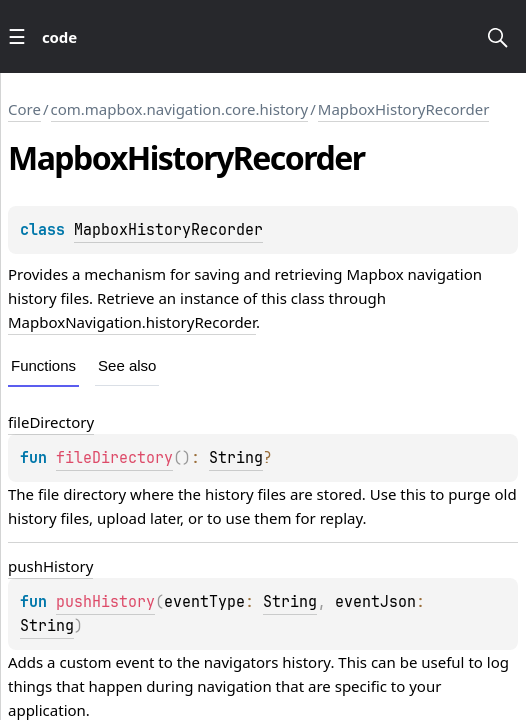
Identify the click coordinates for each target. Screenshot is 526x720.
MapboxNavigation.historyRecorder (132, 322)
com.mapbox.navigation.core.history (180, 109)
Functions (43, 365)
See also (127, 365)
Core (24, 109)
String (236, 458)
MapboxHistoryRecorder (404, 109)
